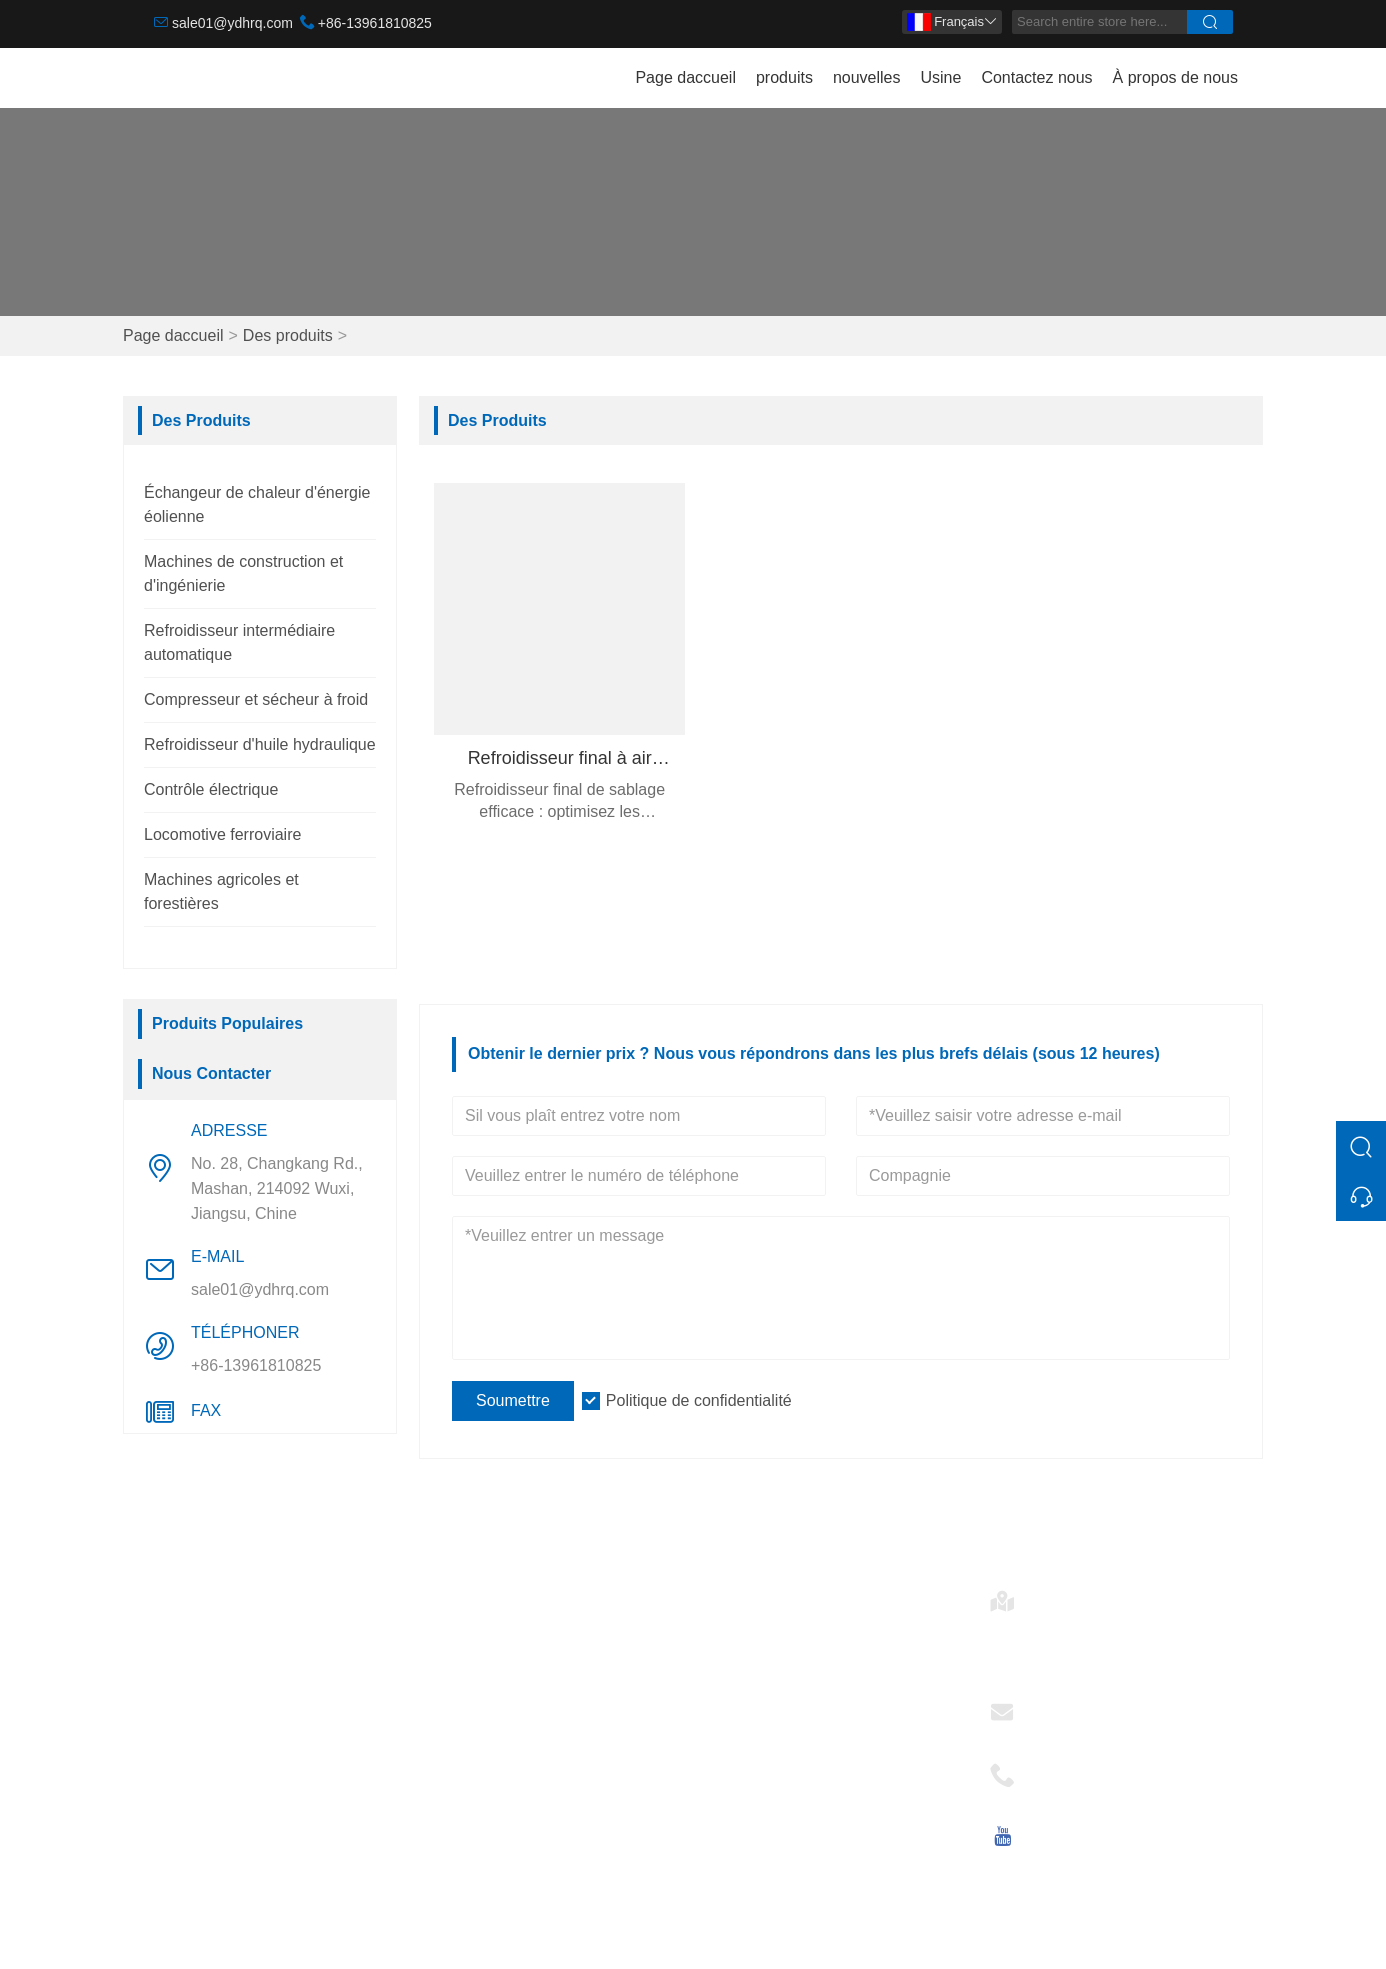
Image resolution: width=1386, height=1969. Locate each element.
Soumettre (513, 1400)
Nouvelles (467, 1690)
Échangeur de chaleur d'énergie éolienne (267, 1606)
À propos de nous (1175, 77)
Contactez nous (1036, 77)
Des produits (288, 335)
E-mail (1057, 1705)
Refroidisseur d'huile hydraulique (260, 744)
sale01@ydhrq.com (232, 23)
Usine (940, 77)
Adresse (1064, 1594)
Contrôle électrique (211, 789)
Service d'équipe (491, 1658)
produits (784, 77)
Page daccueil (685, 77)
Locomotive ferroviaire (222, 834)
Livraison (464, 1626)
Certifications (478, 1722)
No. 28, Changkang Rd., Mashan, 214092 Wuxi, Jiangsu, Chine (277, 1188)
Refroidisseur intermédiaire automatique (249, 1718)
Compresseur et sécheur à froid (256, 699)
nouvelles (867, 77)
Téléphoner (1075, 1768)
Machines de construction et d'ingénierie (253, 1662)
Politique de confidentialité (699, 1400)
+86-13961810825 (375, 23)
